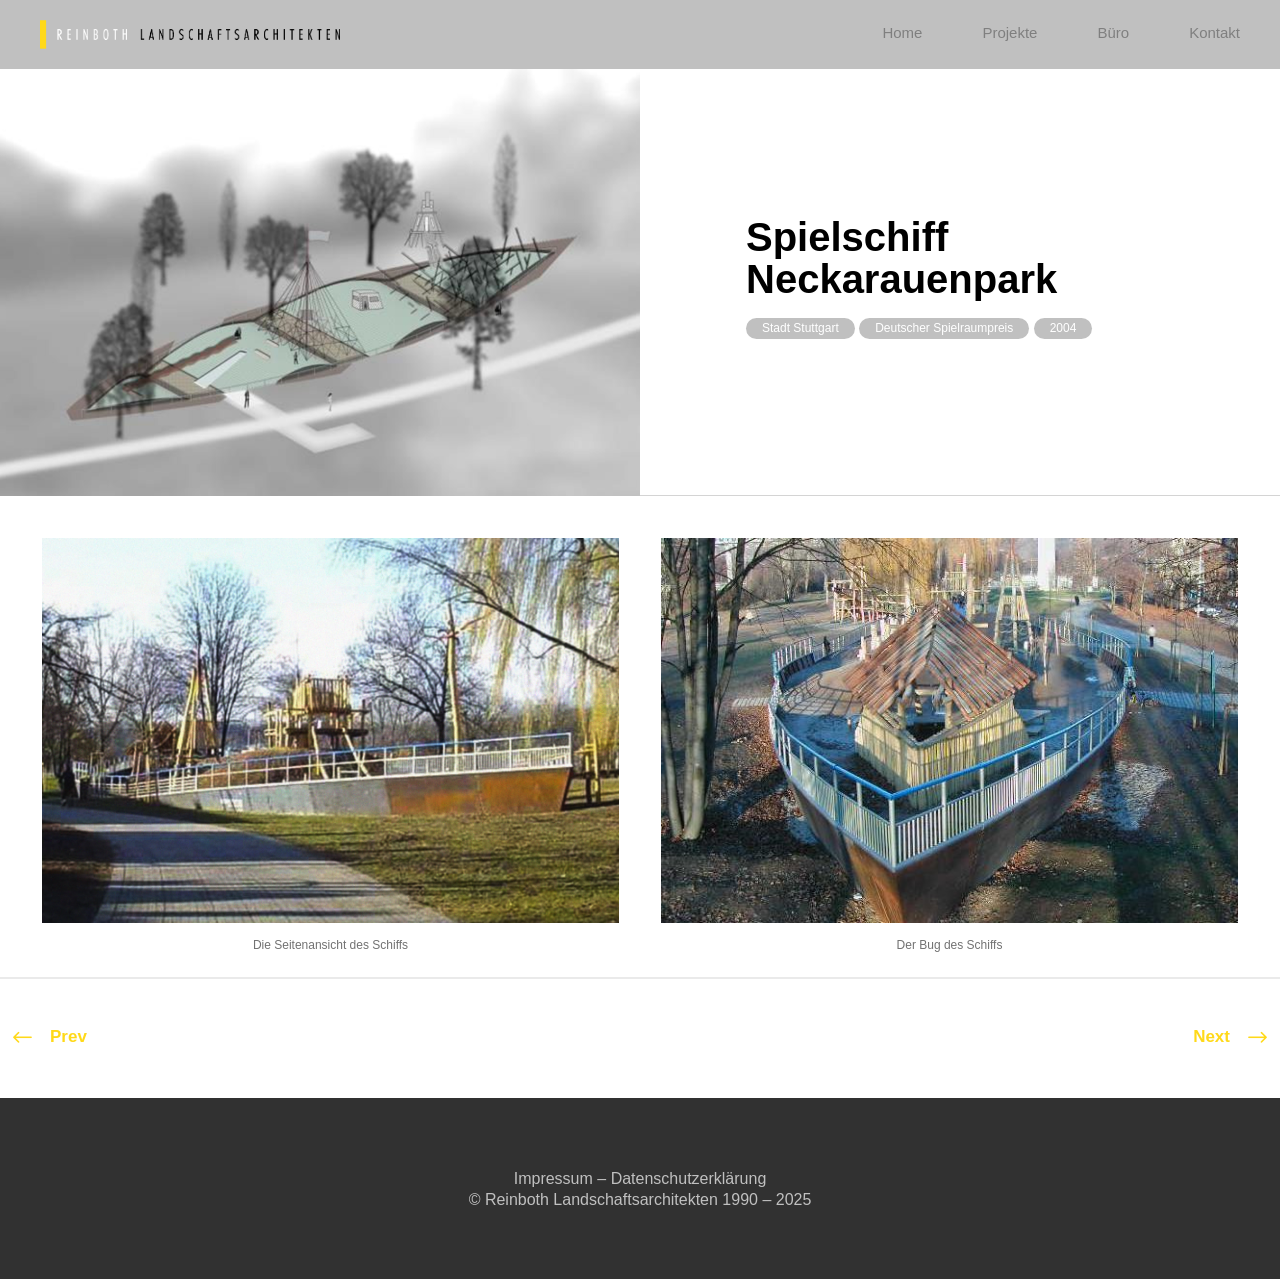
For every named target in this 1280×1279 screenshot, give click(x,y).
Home (902, 32)
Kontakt (1214, 32)
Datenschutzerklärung (689, 1178)
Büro (1113, 32)
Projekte (1009, 32)
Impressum (553, 1178)
